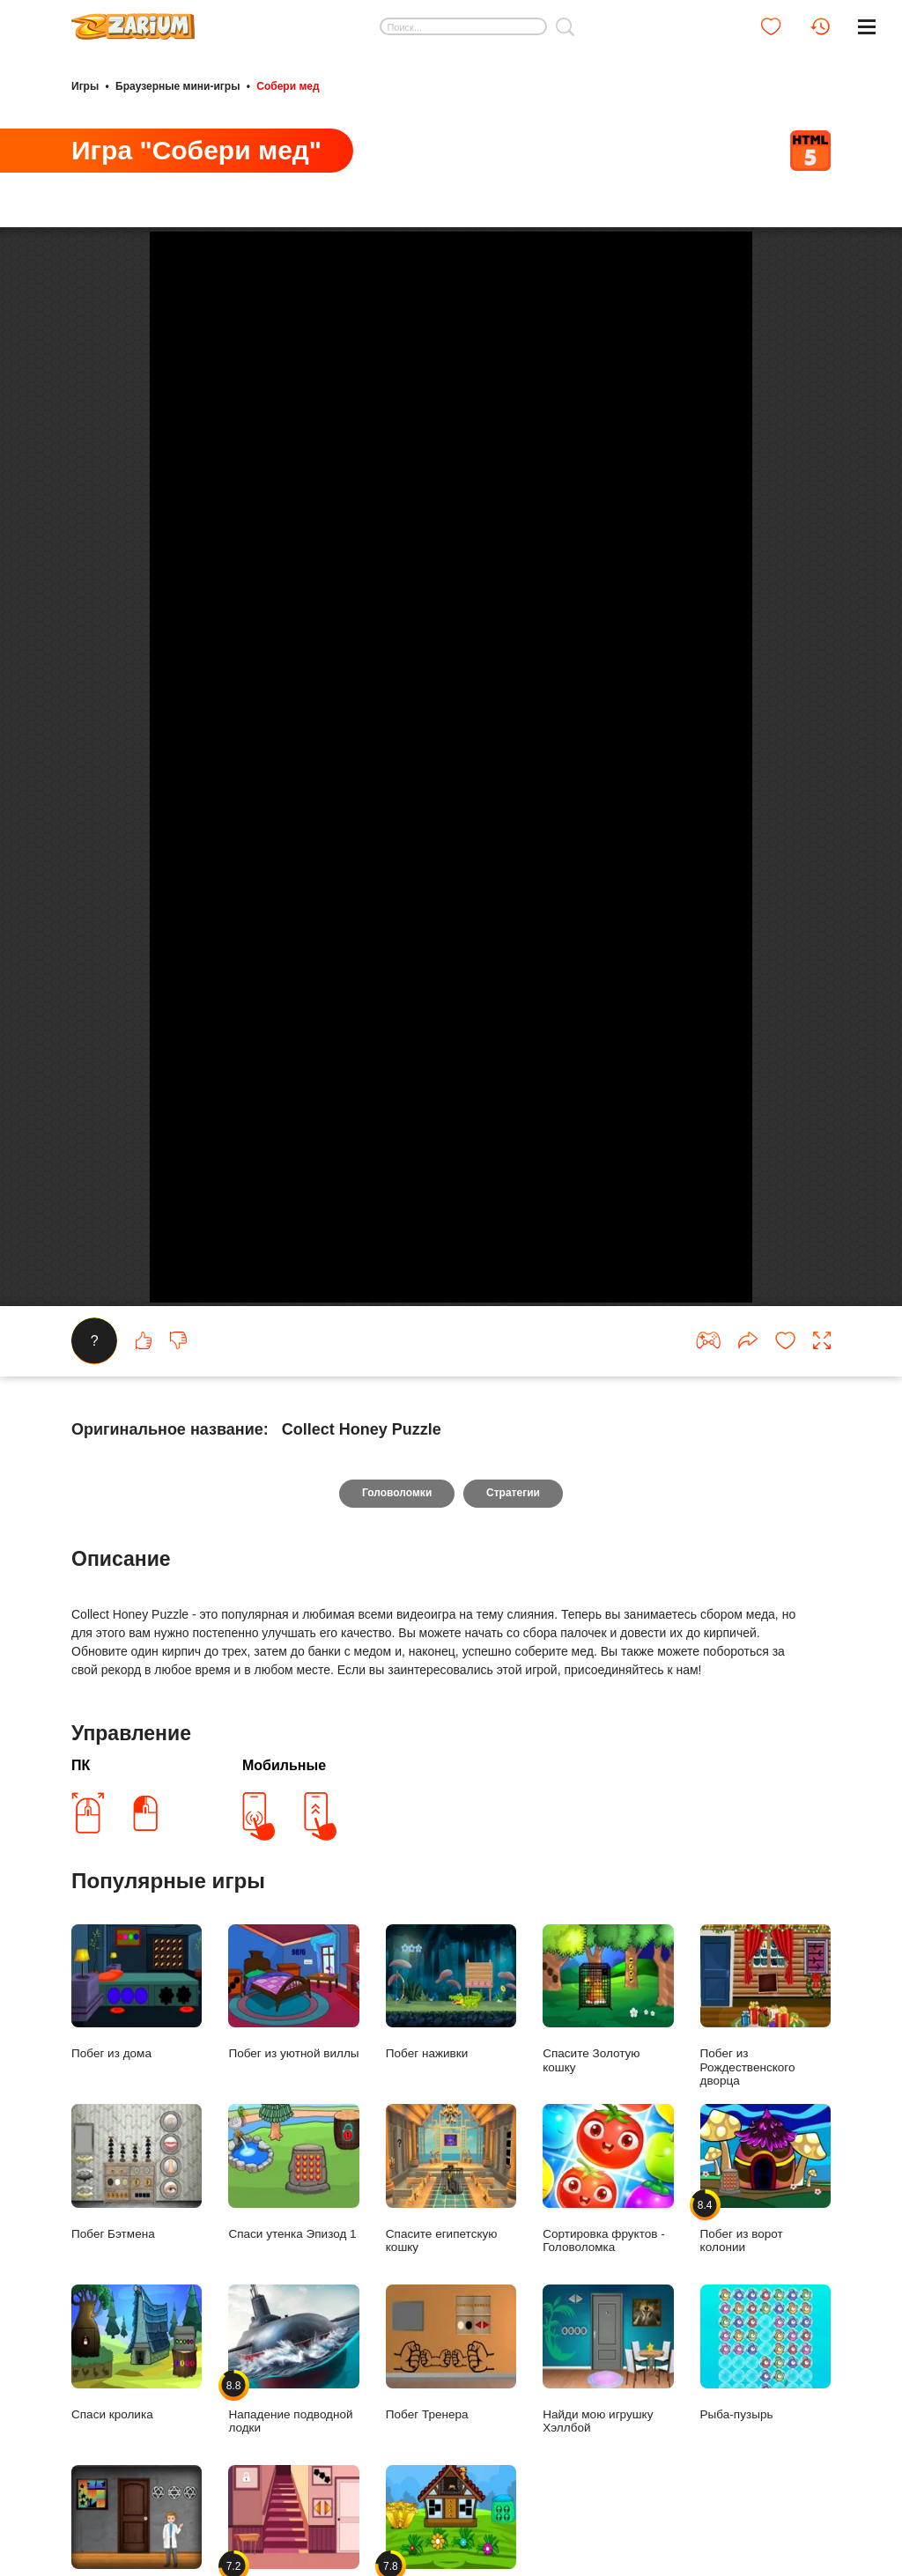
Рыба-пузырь (765, 2410)
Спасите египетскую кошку (451, 2237)
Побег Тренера (451, 2410)
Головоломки (397, 1551)
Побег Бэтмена (136, 2230)
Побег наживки (451, 2050)
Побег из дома (136, 2050)
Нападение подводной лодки (293, 2416)
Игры (85, 86)
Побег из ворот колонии (765, 2237)
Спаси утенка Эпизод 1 (293, 2230)
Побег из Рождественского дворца (765, 2063)
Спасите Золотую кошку (608, 2056)
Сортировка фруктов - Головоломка (608, 2237)
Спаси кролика (136, 2410)
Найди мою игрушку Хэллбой (608, 2416)
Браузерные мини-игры (177, 86)
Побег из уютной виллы (293, 2050)
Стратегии (513, 1551)
